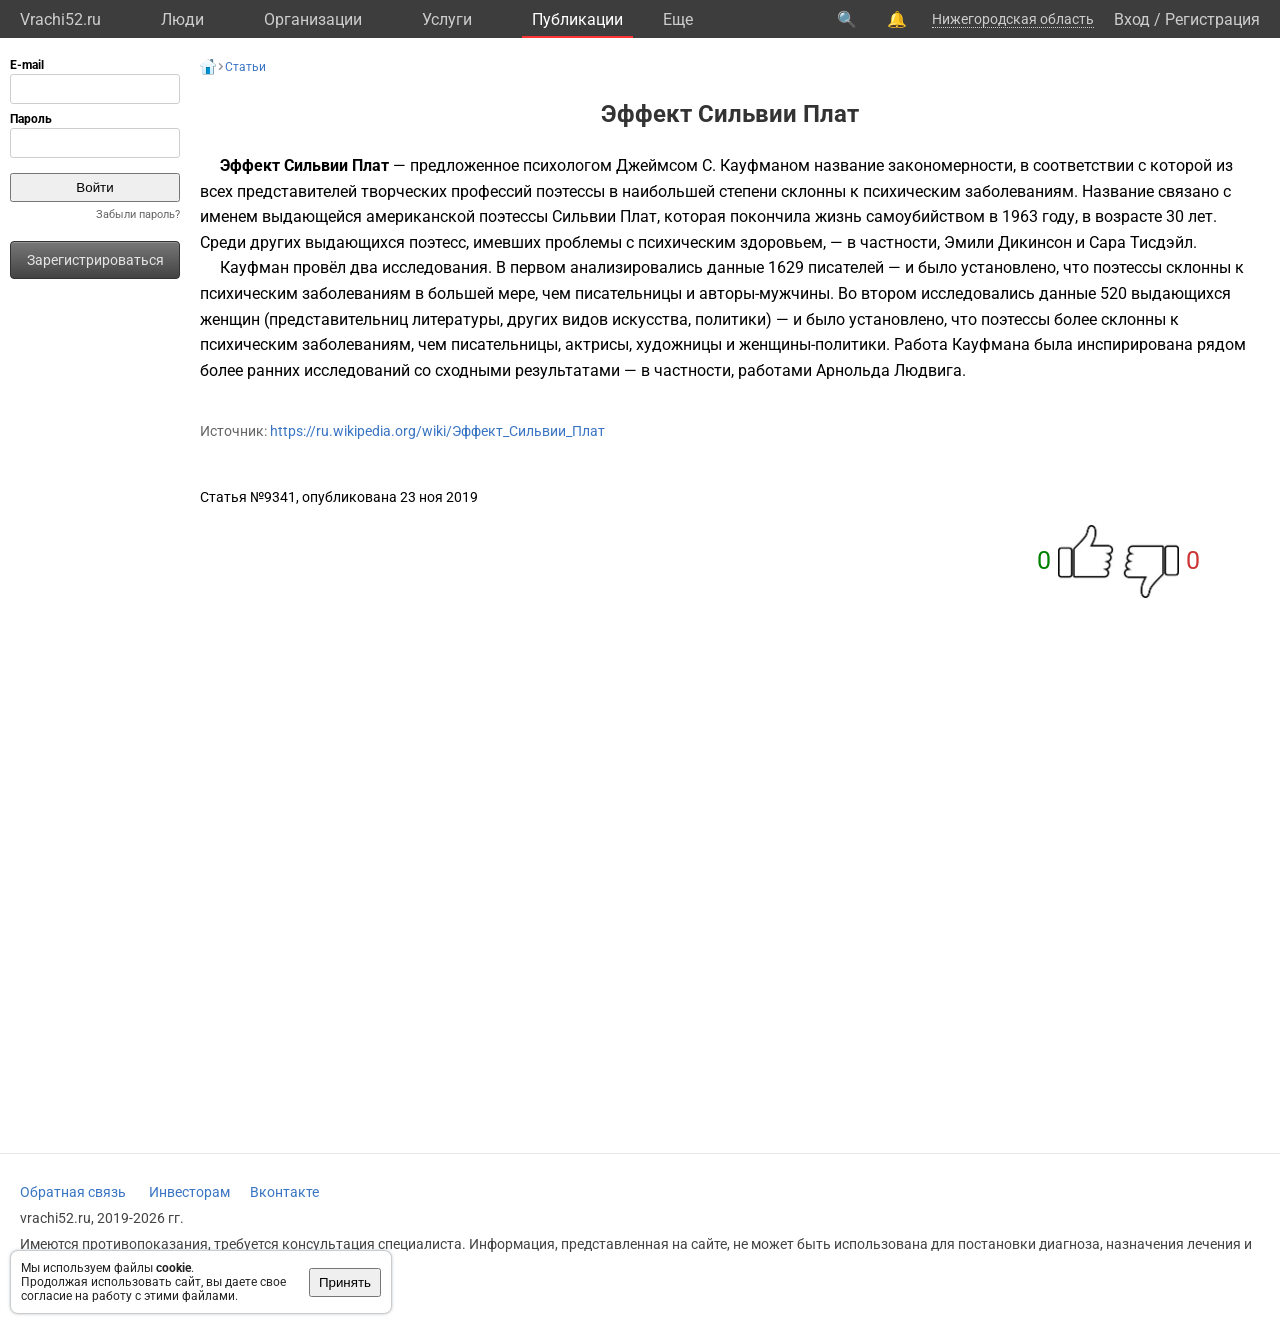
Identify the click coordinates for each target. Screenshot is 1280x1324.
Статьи (245, 67)
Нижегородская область (1013, 19)
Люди (182, 19)
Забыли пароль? (138, 214)
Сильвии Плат (604, 216)
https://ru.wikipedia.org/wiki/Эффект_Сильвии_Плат (437, 431)
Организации (313, 19)
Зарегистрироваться (95, 260)
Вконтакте (284, 1192)
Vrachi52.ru (60, 19)
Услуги (447, 19)
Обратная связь (73, 1192)
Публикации (577, 19)
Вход (1132, 19)
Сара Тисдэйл (1141, 242)
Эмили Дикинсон (1008, 242)
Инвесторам (189, 1192)
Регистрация (1212, 19)
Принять (345, 1282)
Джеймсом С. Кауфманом (713, 165)
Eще (678, 19)
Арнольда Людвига (889, 370)
